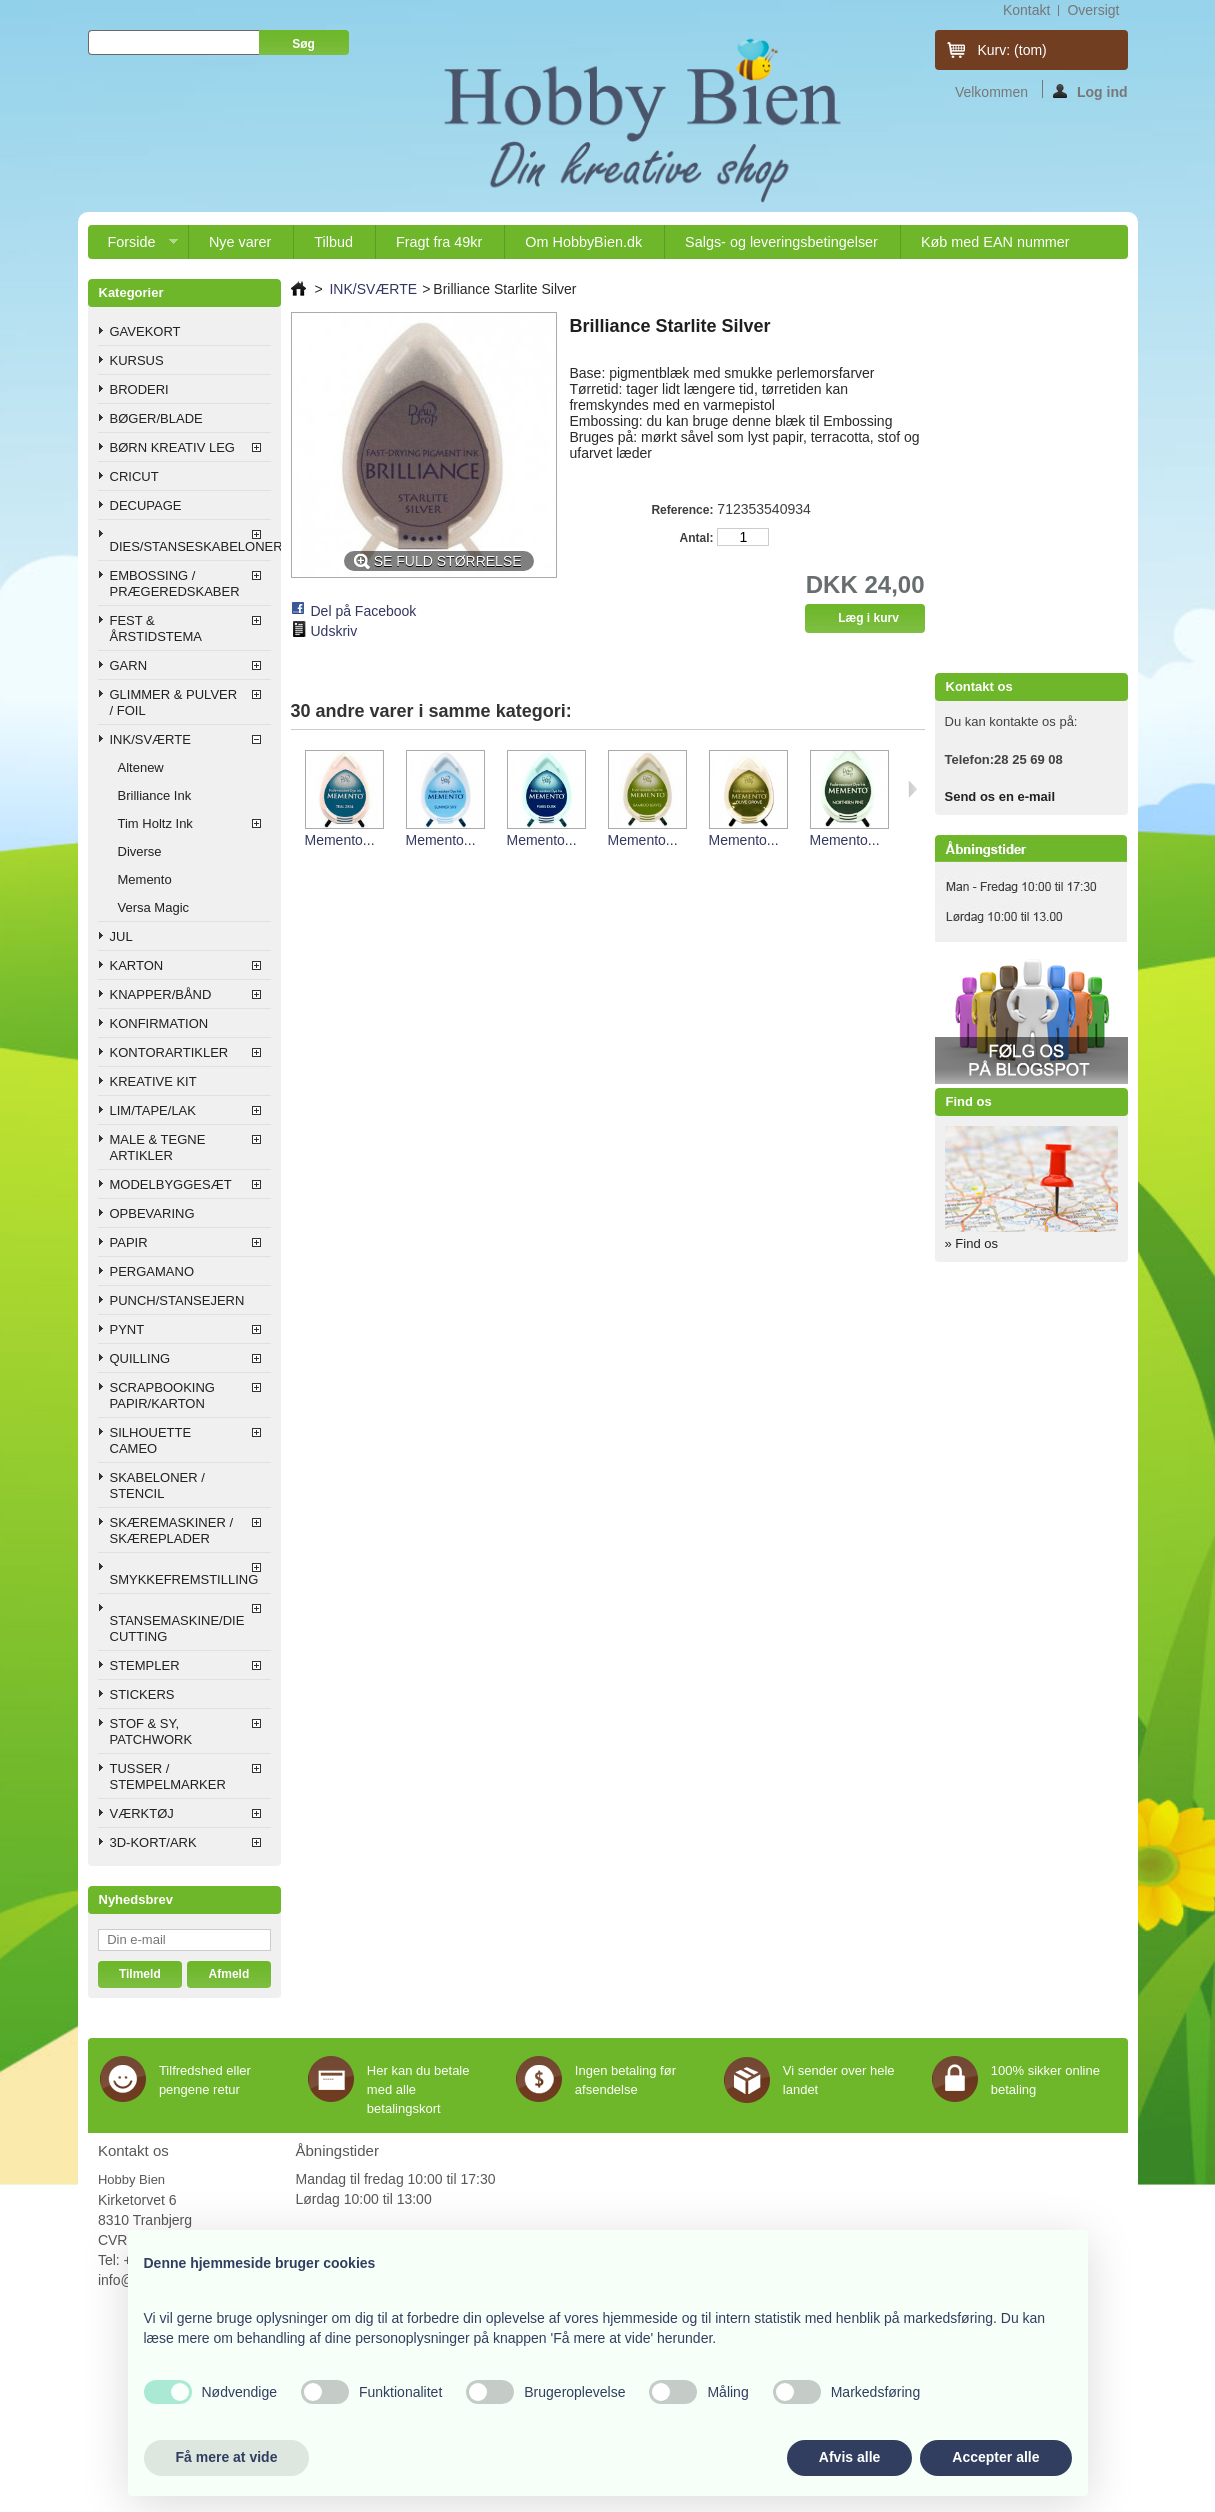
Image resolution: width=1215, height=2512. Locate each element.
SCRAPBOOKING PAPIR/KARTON (162, 1395)
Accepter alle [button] (995, 2457)
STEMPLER (145, 1665)
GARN (129, 665)
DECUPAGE (146, 505)
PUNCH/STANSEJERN (177, 1300)
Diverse (140, 851)
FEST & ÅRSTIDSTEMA (156, 628)
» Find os (971, 1243)
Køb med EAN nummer (995, 242)
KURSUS (137, 360)
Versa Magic (154, 907)
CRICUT (134, 476)
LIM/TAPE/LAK (153, 1110)
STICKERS (142, 1694)
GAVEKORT (145, 331)
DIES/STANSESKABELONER (190, 546)
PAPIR (129, 1242)
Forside (133, 246)
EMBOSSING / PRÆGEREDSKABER (175, 583)
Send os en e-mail (1000, 796)
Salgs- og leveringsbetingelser (781, 242)
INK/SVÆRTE (150, 739)
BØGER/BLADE (156, 418)
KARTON (137, 965)
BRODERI (139, 389)
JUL (121, 936)
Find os (969, 1101)
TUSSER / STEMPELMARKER (168, 1776)
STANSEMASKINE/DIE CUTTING (177, 1628)
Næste (912, 789)
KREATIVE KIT (153, 1081)
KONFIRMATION (159, 1023)
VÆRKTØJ (142, 1813)
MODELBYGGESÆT (171, 1184)
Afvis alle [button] (849, 2457)
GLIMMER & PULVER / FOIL (174, 702)
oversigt (1093, 10)
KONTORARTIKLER (169, 1052)
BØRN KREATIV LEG (172, 447)
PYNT (127, 1329)
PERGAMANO (152, 1271)
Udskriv (334, 631)
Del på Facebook (364, 611)
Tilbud (333, 242)
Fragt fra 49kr (439, 242)
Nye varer (240, 242)
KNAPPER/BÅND (161, 994)
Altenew (141, 767)
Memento (145, 879)
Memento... (340, 840)
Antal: (696, 538)
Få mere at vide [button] (227, 2457)
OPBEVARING (152, 1213)
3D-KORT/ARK (153, 1842)
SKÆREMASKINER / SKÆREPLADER (172, 1530)
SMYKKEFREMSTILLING (184, 1579)
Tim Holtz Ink (155, 823)
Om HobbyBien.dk (583, 242)
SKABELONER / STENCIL (157, 1485)
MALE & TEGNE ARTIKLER (158, 1147)
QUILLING (140, 1358)
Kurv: (1012, 50)
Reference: (682, 510)
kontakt (1026, 10)
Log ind (1090, 91)
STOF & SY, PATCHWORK (151, 1731)
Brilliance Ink (155, 795)
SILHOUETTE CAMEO (151, 1440)
